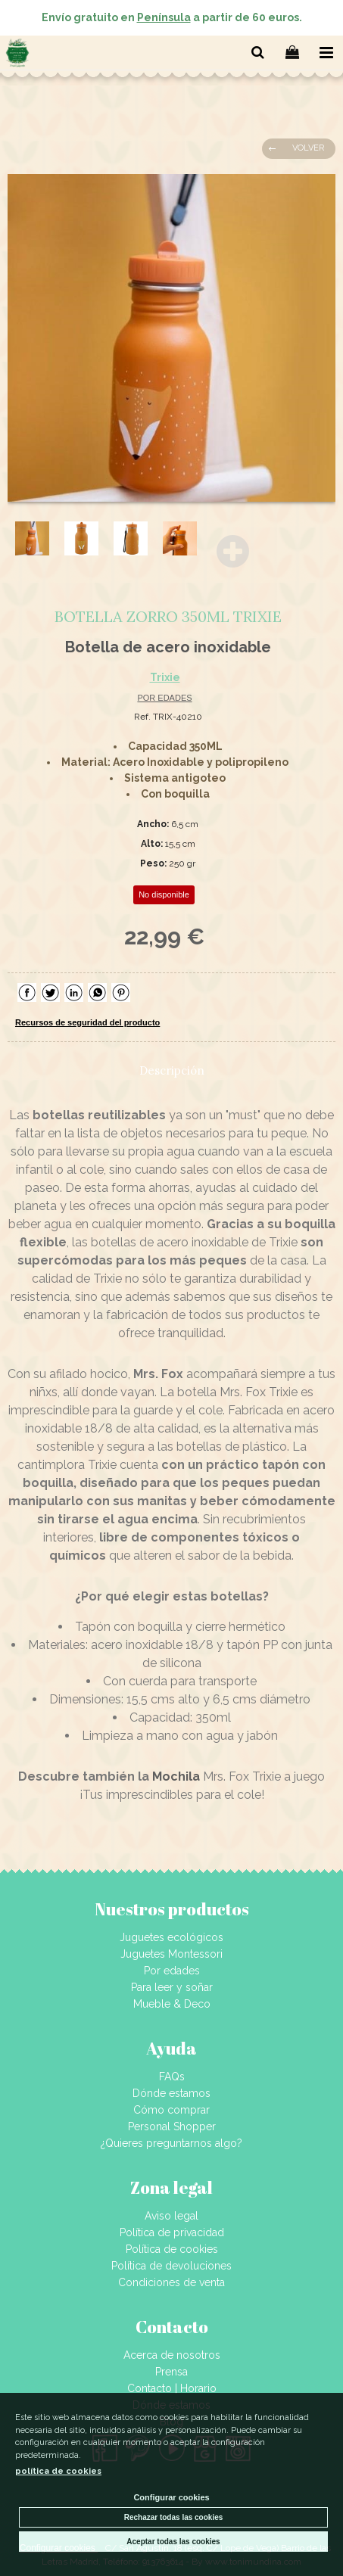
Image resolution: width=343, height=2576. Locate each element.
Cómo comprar (171, 2110)
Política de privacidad (172, 2232)
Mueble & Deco (171, 2004)
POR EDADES (164, 697)
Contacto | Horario (172, 2388)
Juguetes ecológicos (171, 1937)
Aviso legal (171, 2216)
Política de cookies (172, 2249)
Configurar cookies (171, 2497)
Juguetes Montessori (171, 1954)
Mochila (176, 1776)
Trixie (165, 677)
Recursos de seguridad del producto (87, 1022)
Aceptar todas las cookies (173, 2541)
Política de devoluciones (171, 2266)
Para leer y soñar (172, 1987)
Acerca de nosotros (171, 2355)
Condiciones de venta (171, 2282)
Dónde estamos (171, 2093)
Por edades (172, 1971)
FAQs (172, 2076)
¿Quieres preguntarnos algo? (171, 2143)
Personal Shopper (172, 2126)
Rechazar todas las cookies (173, 2517)
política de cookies (58, 2471)
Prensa (171, 2372)
